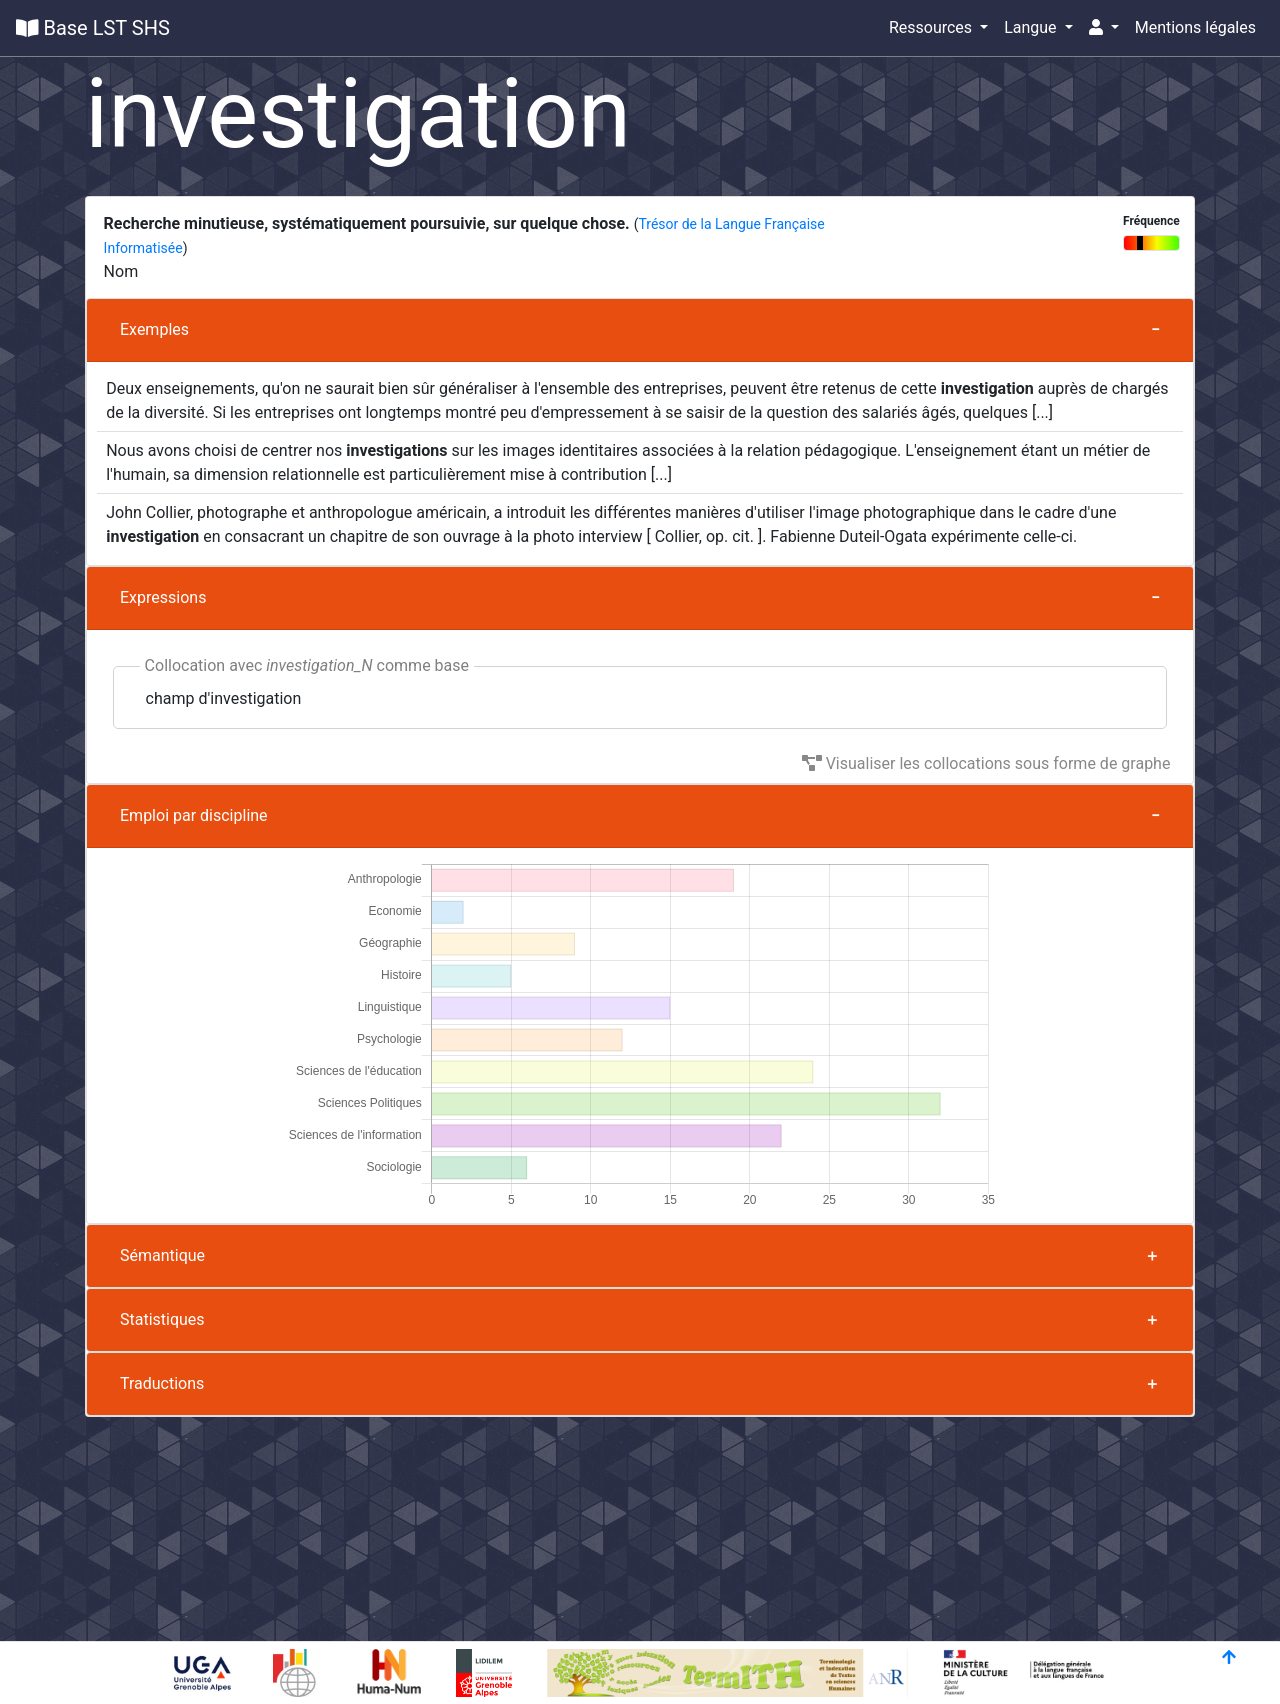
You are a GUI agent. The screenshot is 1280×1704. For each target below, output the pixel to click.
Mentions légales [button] (1195, 27)
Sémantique (162, 1255)
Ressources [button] (932, 27)
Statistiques (162, 1319)
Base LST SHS (93, 28)
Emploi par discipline (194, 815)
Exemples (154, 329)
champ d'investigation (224, 698)
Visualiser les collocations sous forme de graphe (986, 763)
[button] (1104, 28)
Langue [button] (1032, 27)
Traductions (162, 1383)
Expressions (163, 597)
